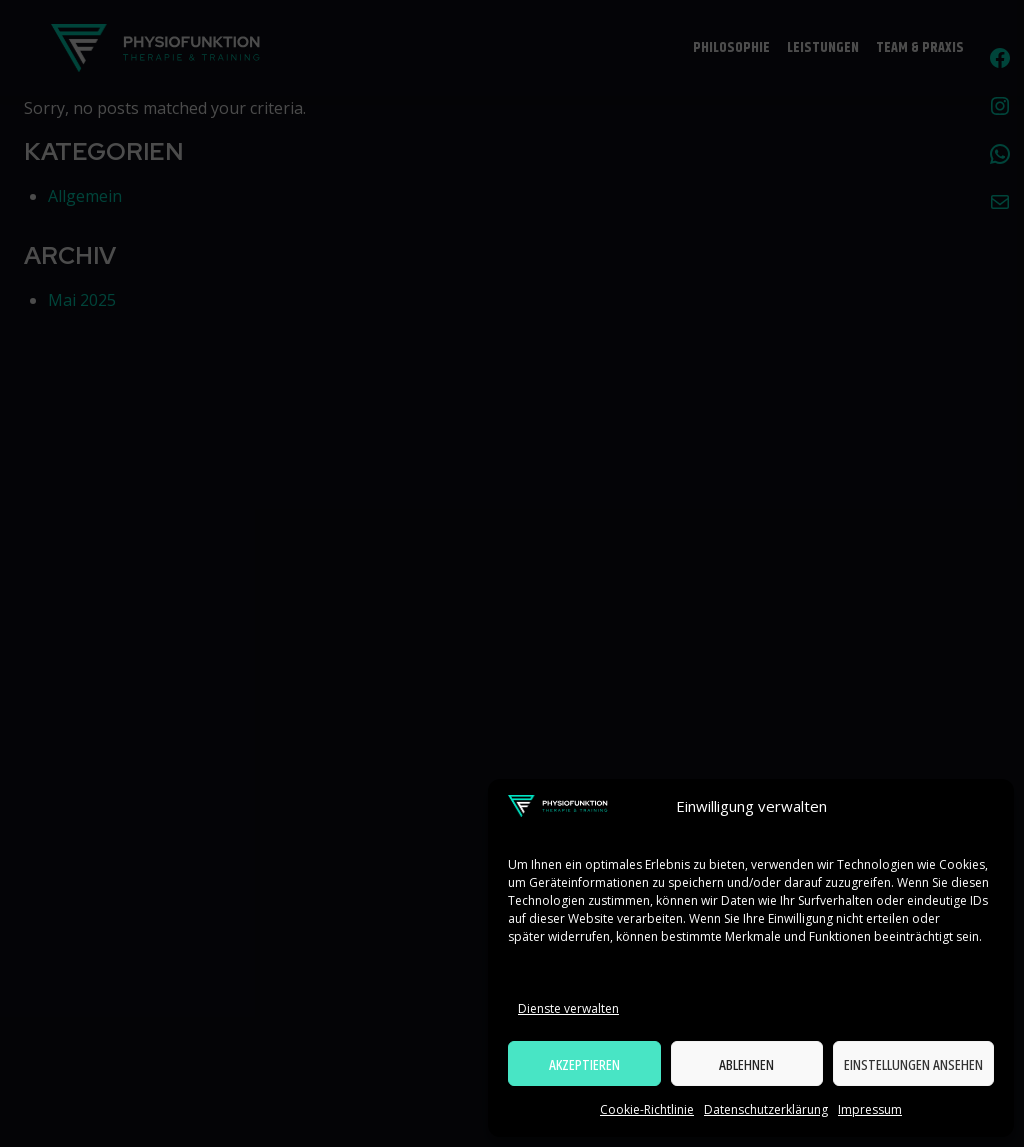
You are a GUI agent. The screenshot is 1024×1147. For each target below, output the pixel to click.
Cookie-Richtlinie (647, 1109)
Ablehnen (746, 1064)
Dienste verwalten (568, 1008)
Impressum (870, 1109)
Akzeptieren (584, 1064)
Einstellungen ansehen (913, 1064)
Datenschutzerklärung (766, 1109)
